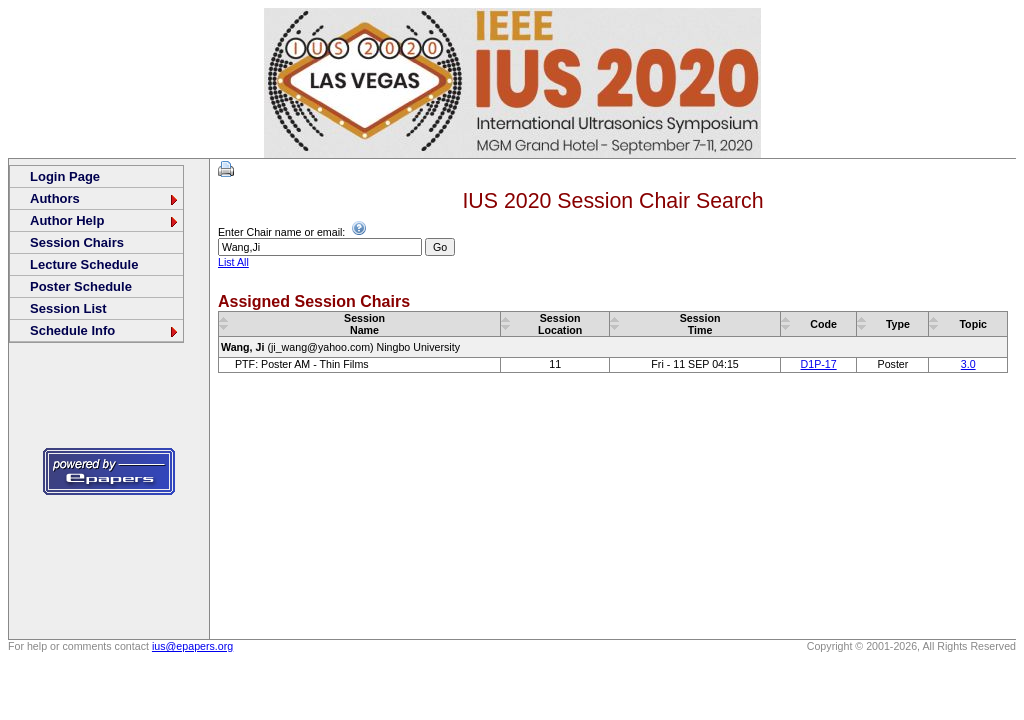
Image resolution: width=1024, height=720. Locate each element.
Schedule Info (105, 330)
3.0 (968, 364)
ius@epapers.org (192, 646)
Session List (68, 308)
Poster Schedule (81, 286)
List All (233, 262)
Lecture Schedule (84, 264)
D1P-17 (819, 364)
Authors (105, 198)
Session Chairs (77, 242)
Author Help (105, 220)
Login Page (65, 176)
